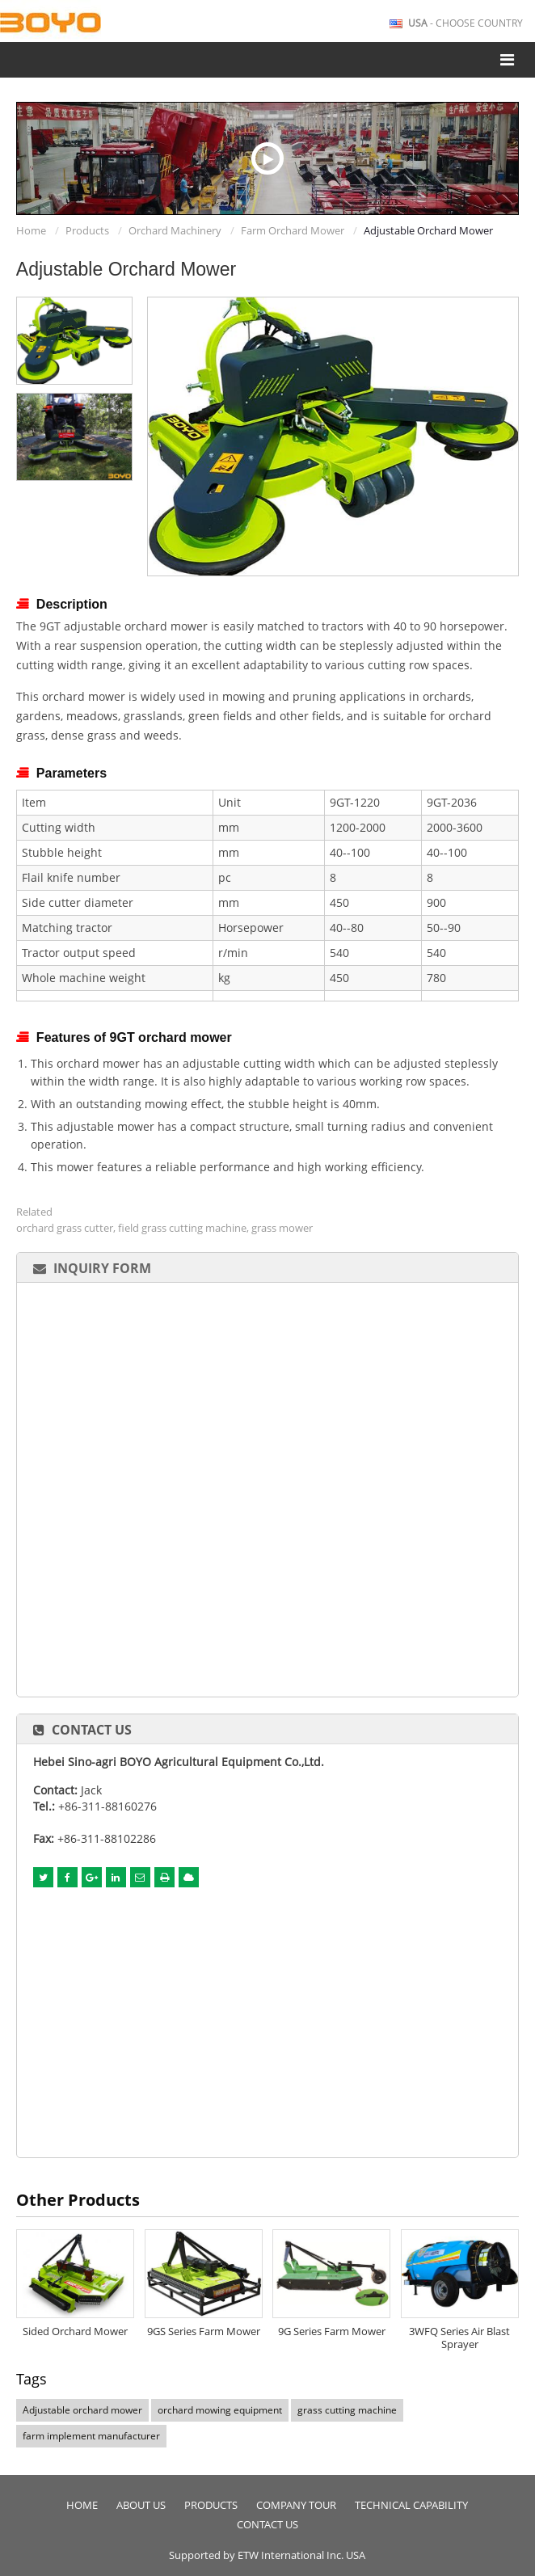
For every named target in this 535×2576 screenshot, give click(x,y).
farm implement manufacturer (91, 2436)
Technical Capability (411, 2505)
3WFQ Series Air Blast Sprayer (459, 2337)
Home (31, 230)
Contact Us (92, 1730)
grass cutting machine (347, 2410)
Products (87, 230)
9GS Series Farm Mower (203, 2331)
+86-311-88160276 (107, 1806)
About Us (141, 2505)
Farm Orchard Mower (292, 230)
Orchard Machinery (174, 230)
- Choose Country (465, 23)
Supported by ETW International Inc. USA (267, 2555)
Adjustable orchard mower (82, 2410)
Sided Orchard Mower (75, 2331)
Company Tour (296, 2505)
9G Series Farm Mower (331, 2331)
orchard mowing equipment (220, 2410)
